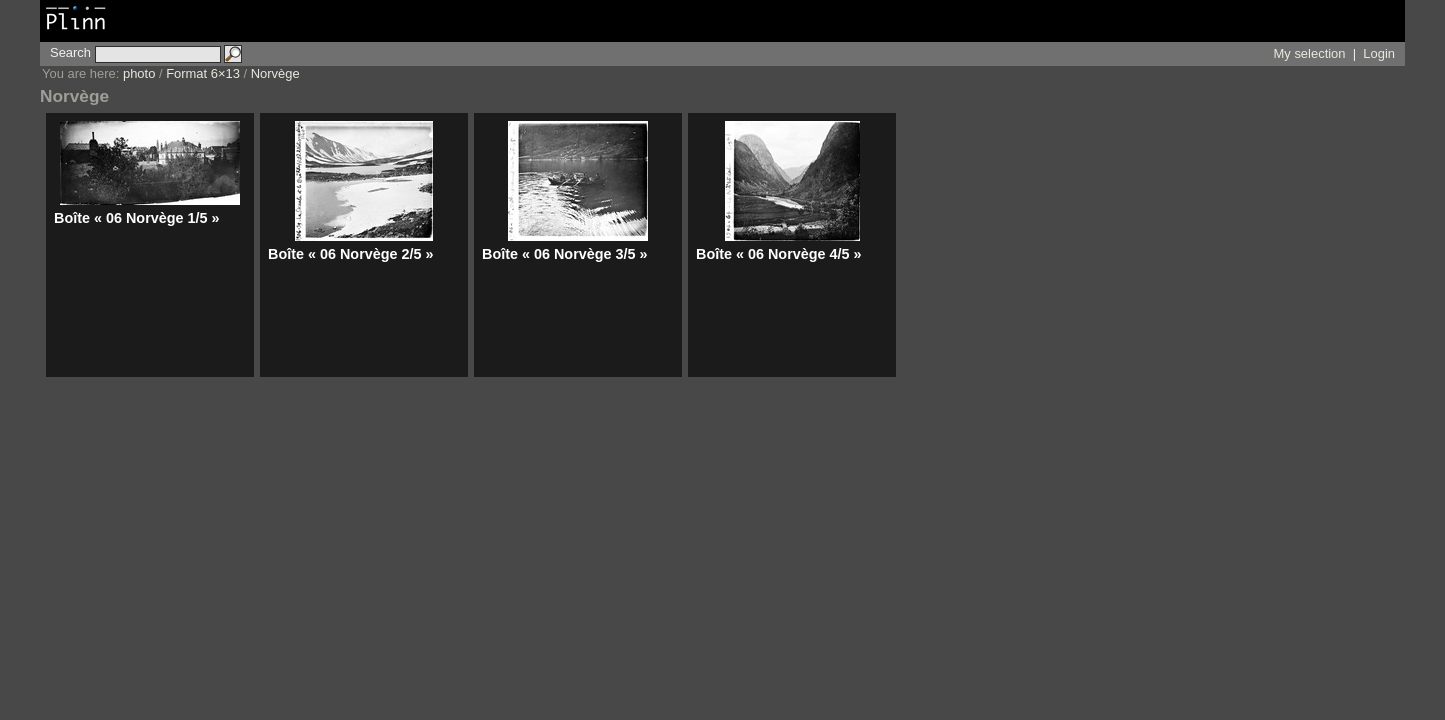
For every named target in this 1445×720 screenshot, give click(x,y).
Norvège (275, 73)
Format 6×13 (203, 73)
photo (139, 73)
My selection (1310, 53)
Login (1379, 53)
